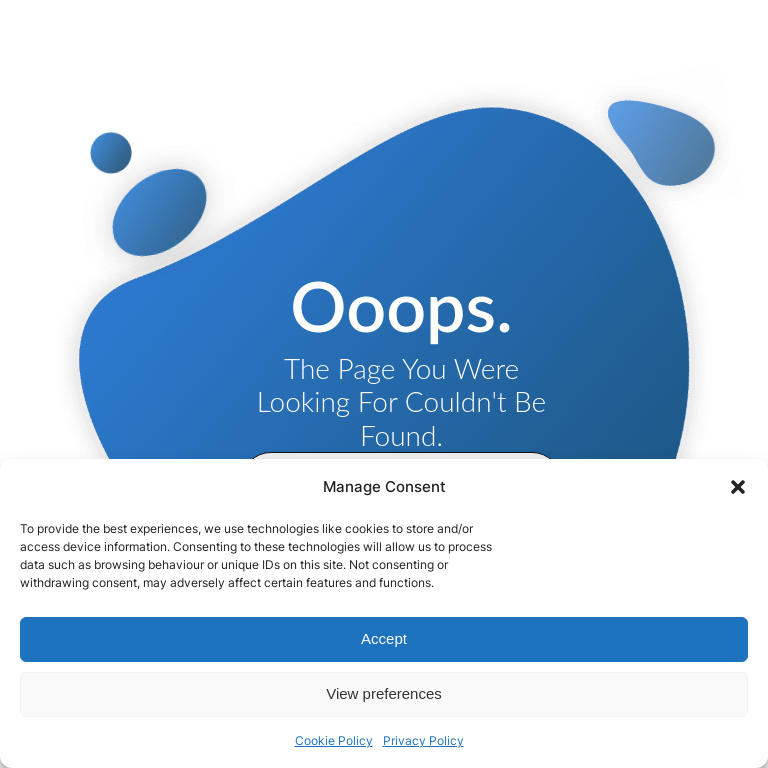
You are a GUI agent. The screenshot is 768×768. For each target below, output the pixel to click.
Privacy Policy (423, 740)
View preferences (384, 693)
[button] (738, 487)
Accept (384, 638)
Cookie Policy (334, 740)
